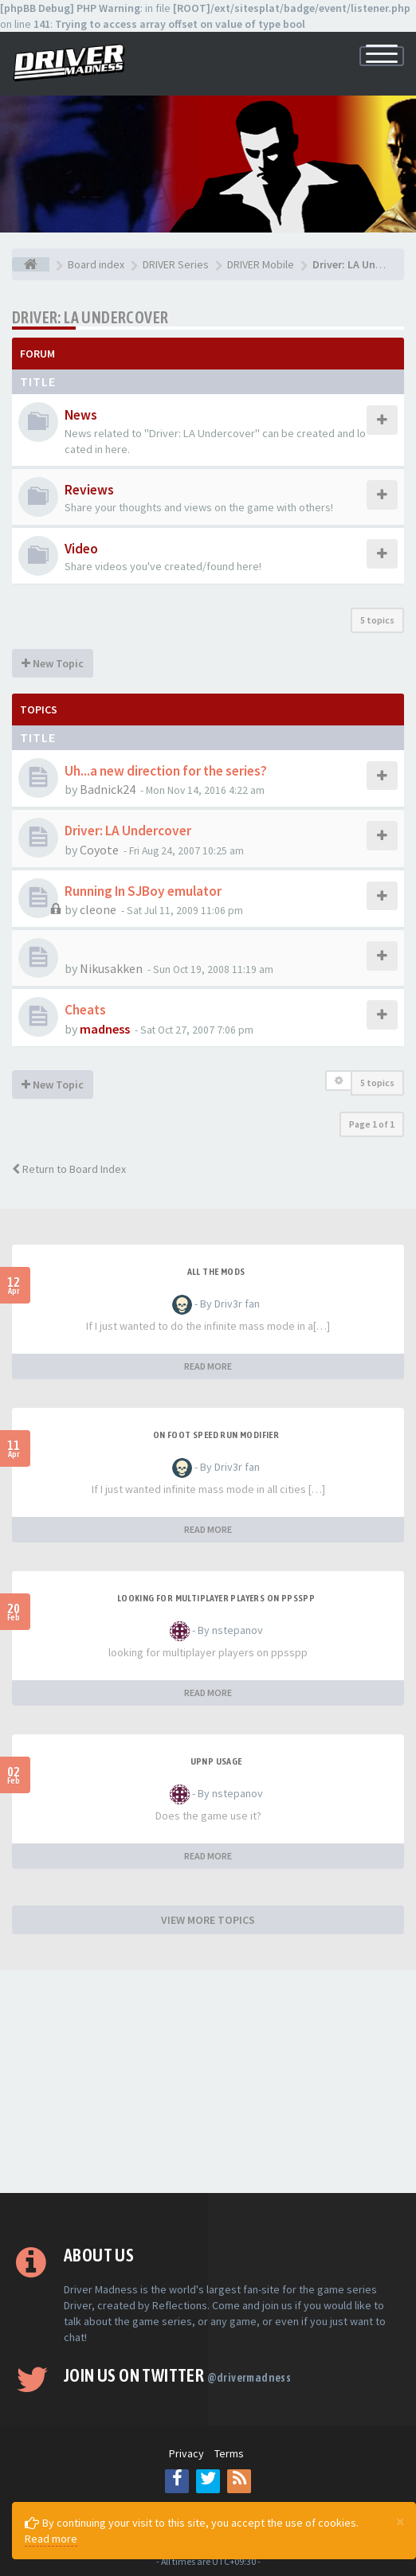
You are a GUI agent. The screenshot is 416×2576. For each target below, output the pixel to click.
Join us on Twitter (177, 2375)
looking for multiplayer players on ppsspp (216, 1598)
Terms (229, 2453)
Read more (51, 2538)
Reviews (89, 489)
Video (81, 548)
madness (105, 1029)
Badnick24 (107, 789)
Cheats (85, 1009)
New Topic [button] (53, 663)
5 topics (377, 620)
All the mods (216, 1271)
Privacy (186, 2453)
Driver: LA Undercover (90, 317)
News (81, 415)
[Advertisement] (208, 2081)
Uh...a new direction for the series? (166, 771)
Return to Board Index (69, 1169)
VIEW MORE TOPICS (208, 1920)
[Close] (400, 2521)
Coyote (99, 850)
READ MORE (208, 1366)
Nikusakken (111, 968)
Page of (371, 1124)
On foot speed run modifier (216, 1434)
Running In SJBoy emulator (143, 891)
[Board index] (30, 264)
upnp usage (216, 1761)
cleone (98, 909)
